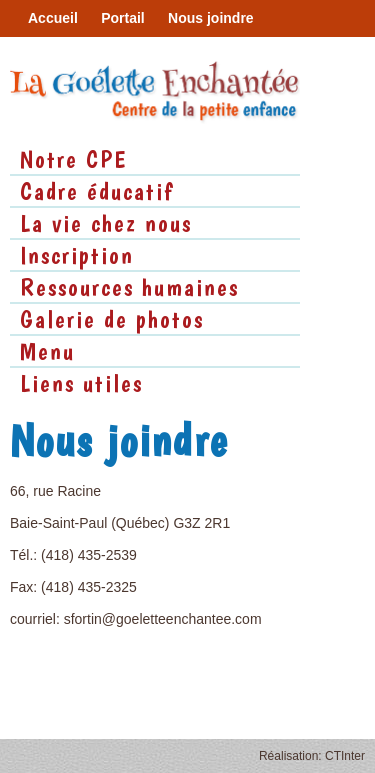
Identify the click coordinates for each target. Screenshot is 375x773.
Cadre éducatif (97, 191)
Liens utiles (81, 383)
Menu (47, 351)
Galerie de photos (112, 319)
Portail (123, 18)
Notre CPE (73, 159)
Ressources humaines (129, 287)
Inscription (77, 255)
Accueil (53, 18)
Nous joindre (211, 18)
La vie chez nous (106, 223)
